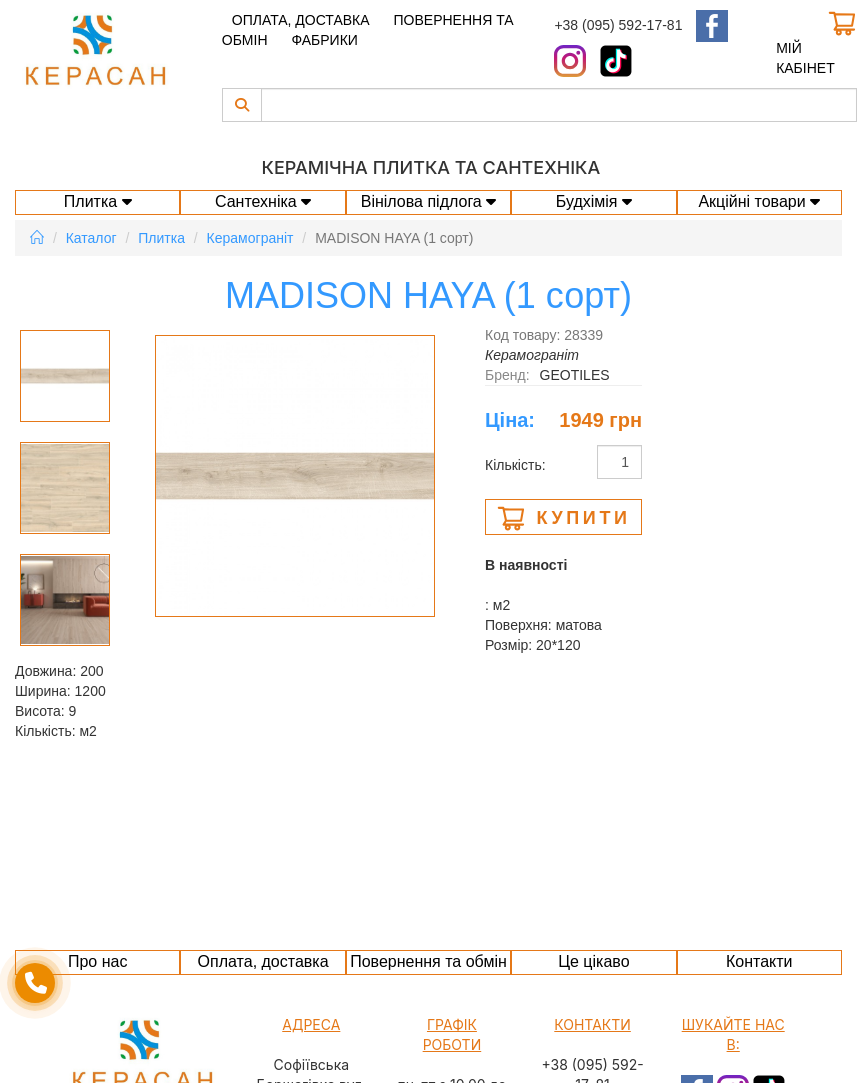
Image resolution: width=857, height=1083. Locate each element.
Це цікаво (593, 961)
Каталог (91, 238)
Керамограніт (250, 238)
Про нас (97, 961)
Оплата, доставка (301, 20)
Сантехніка (263, 201)
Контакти (759, 961)
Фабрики (324, 40)
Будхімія (594, 201)
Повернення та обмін (428, 961)
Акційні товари (759, 201)
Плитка (98, 201)
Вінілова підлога (429, 201)
